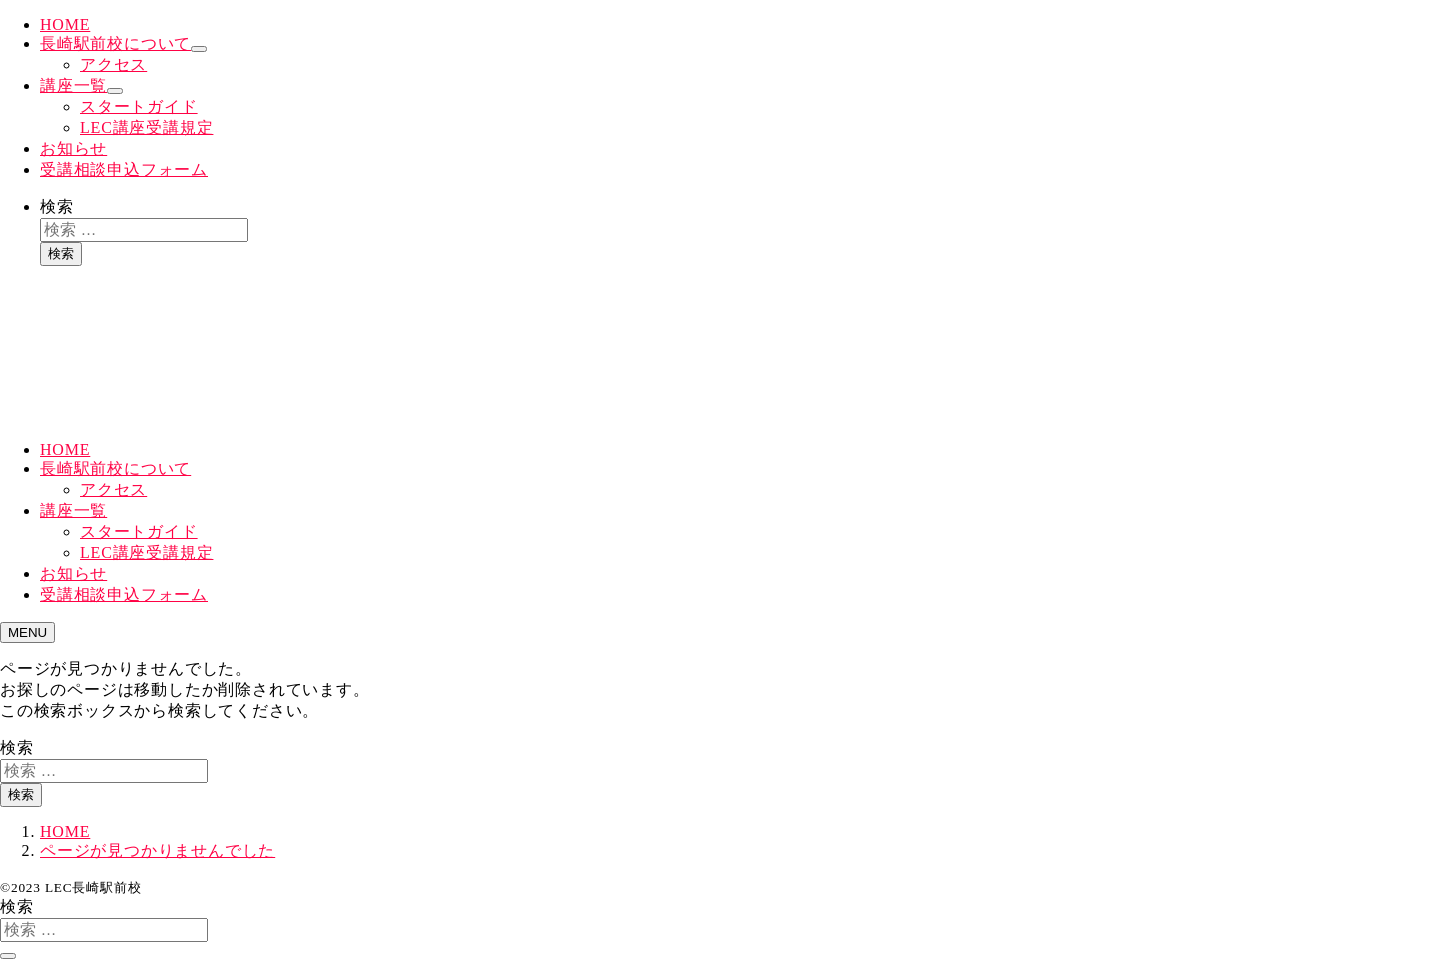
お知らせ (73, 148)
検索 (57, 206)
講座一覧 (73, 85)
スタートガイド (139, 106)
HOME (65, 24)
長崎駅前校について (115, 43)
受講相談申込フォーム (124, 169)
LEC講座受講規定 (146, 127)
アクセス (113, 64)
